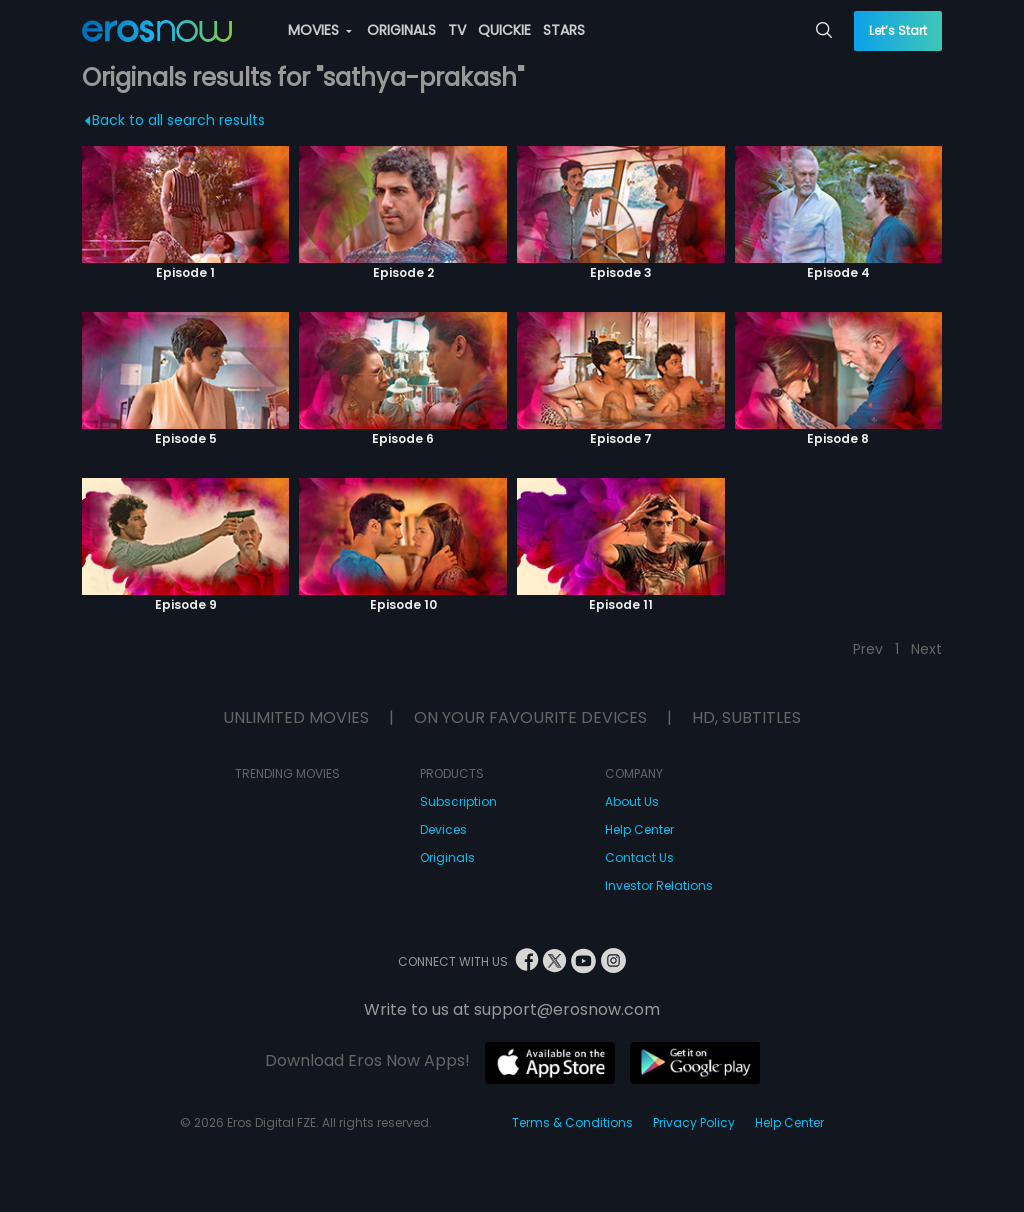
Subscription (458, 801)
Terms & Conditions (572, 1122)
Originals (447, 857)
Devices (443, 829)
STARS (564, 30)
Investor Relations (659, 885)
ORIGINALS (401, 30)
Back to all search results (174, 120)
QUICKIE (504, 30)
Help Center (639, 829)
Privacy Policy (694, 1122)
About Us (632, 801)
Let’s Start (898, 30)
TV (457, 30)
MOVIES (320, 30)
